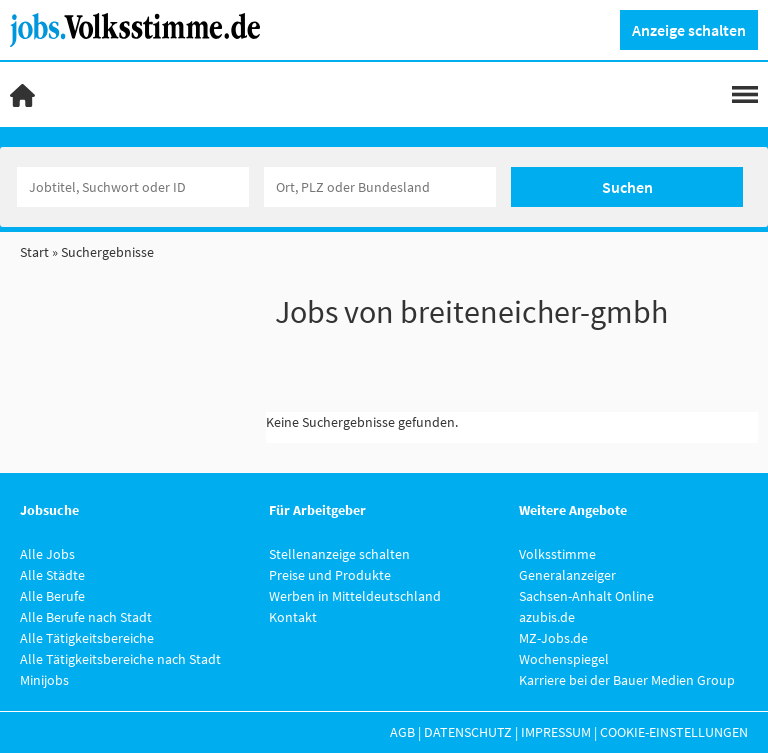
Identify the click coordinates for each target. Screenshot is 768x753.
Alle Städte (52, 575)
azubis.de (547, 617)
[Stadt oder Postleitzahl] (380, 187)
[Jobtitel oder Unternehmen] (133, 187)
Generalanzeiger (567, 575)
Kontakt (293, 617)
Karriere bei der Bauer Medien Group (627, 680)
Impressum (556, 732)
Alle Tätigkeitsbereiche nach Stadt (120, 659)
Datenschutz (468, 732)
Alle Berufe (52, 596)
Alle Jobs (47, 554)
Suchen (627, 187)
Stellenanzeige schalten (339, 554)
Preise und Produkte (330, 575)
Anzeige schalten (689, 30)
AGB (402, 732)
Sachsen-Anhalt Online (586, 596)
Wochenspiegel (564, 659)
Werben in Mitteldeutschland (355, 596)
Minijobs (44, 680)
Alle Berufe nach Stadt (86, 617)
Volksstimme (557, 554)
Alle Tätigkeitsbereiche (87, 638)
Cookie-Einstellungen (674, 732)
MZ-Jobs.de (553, 638)
